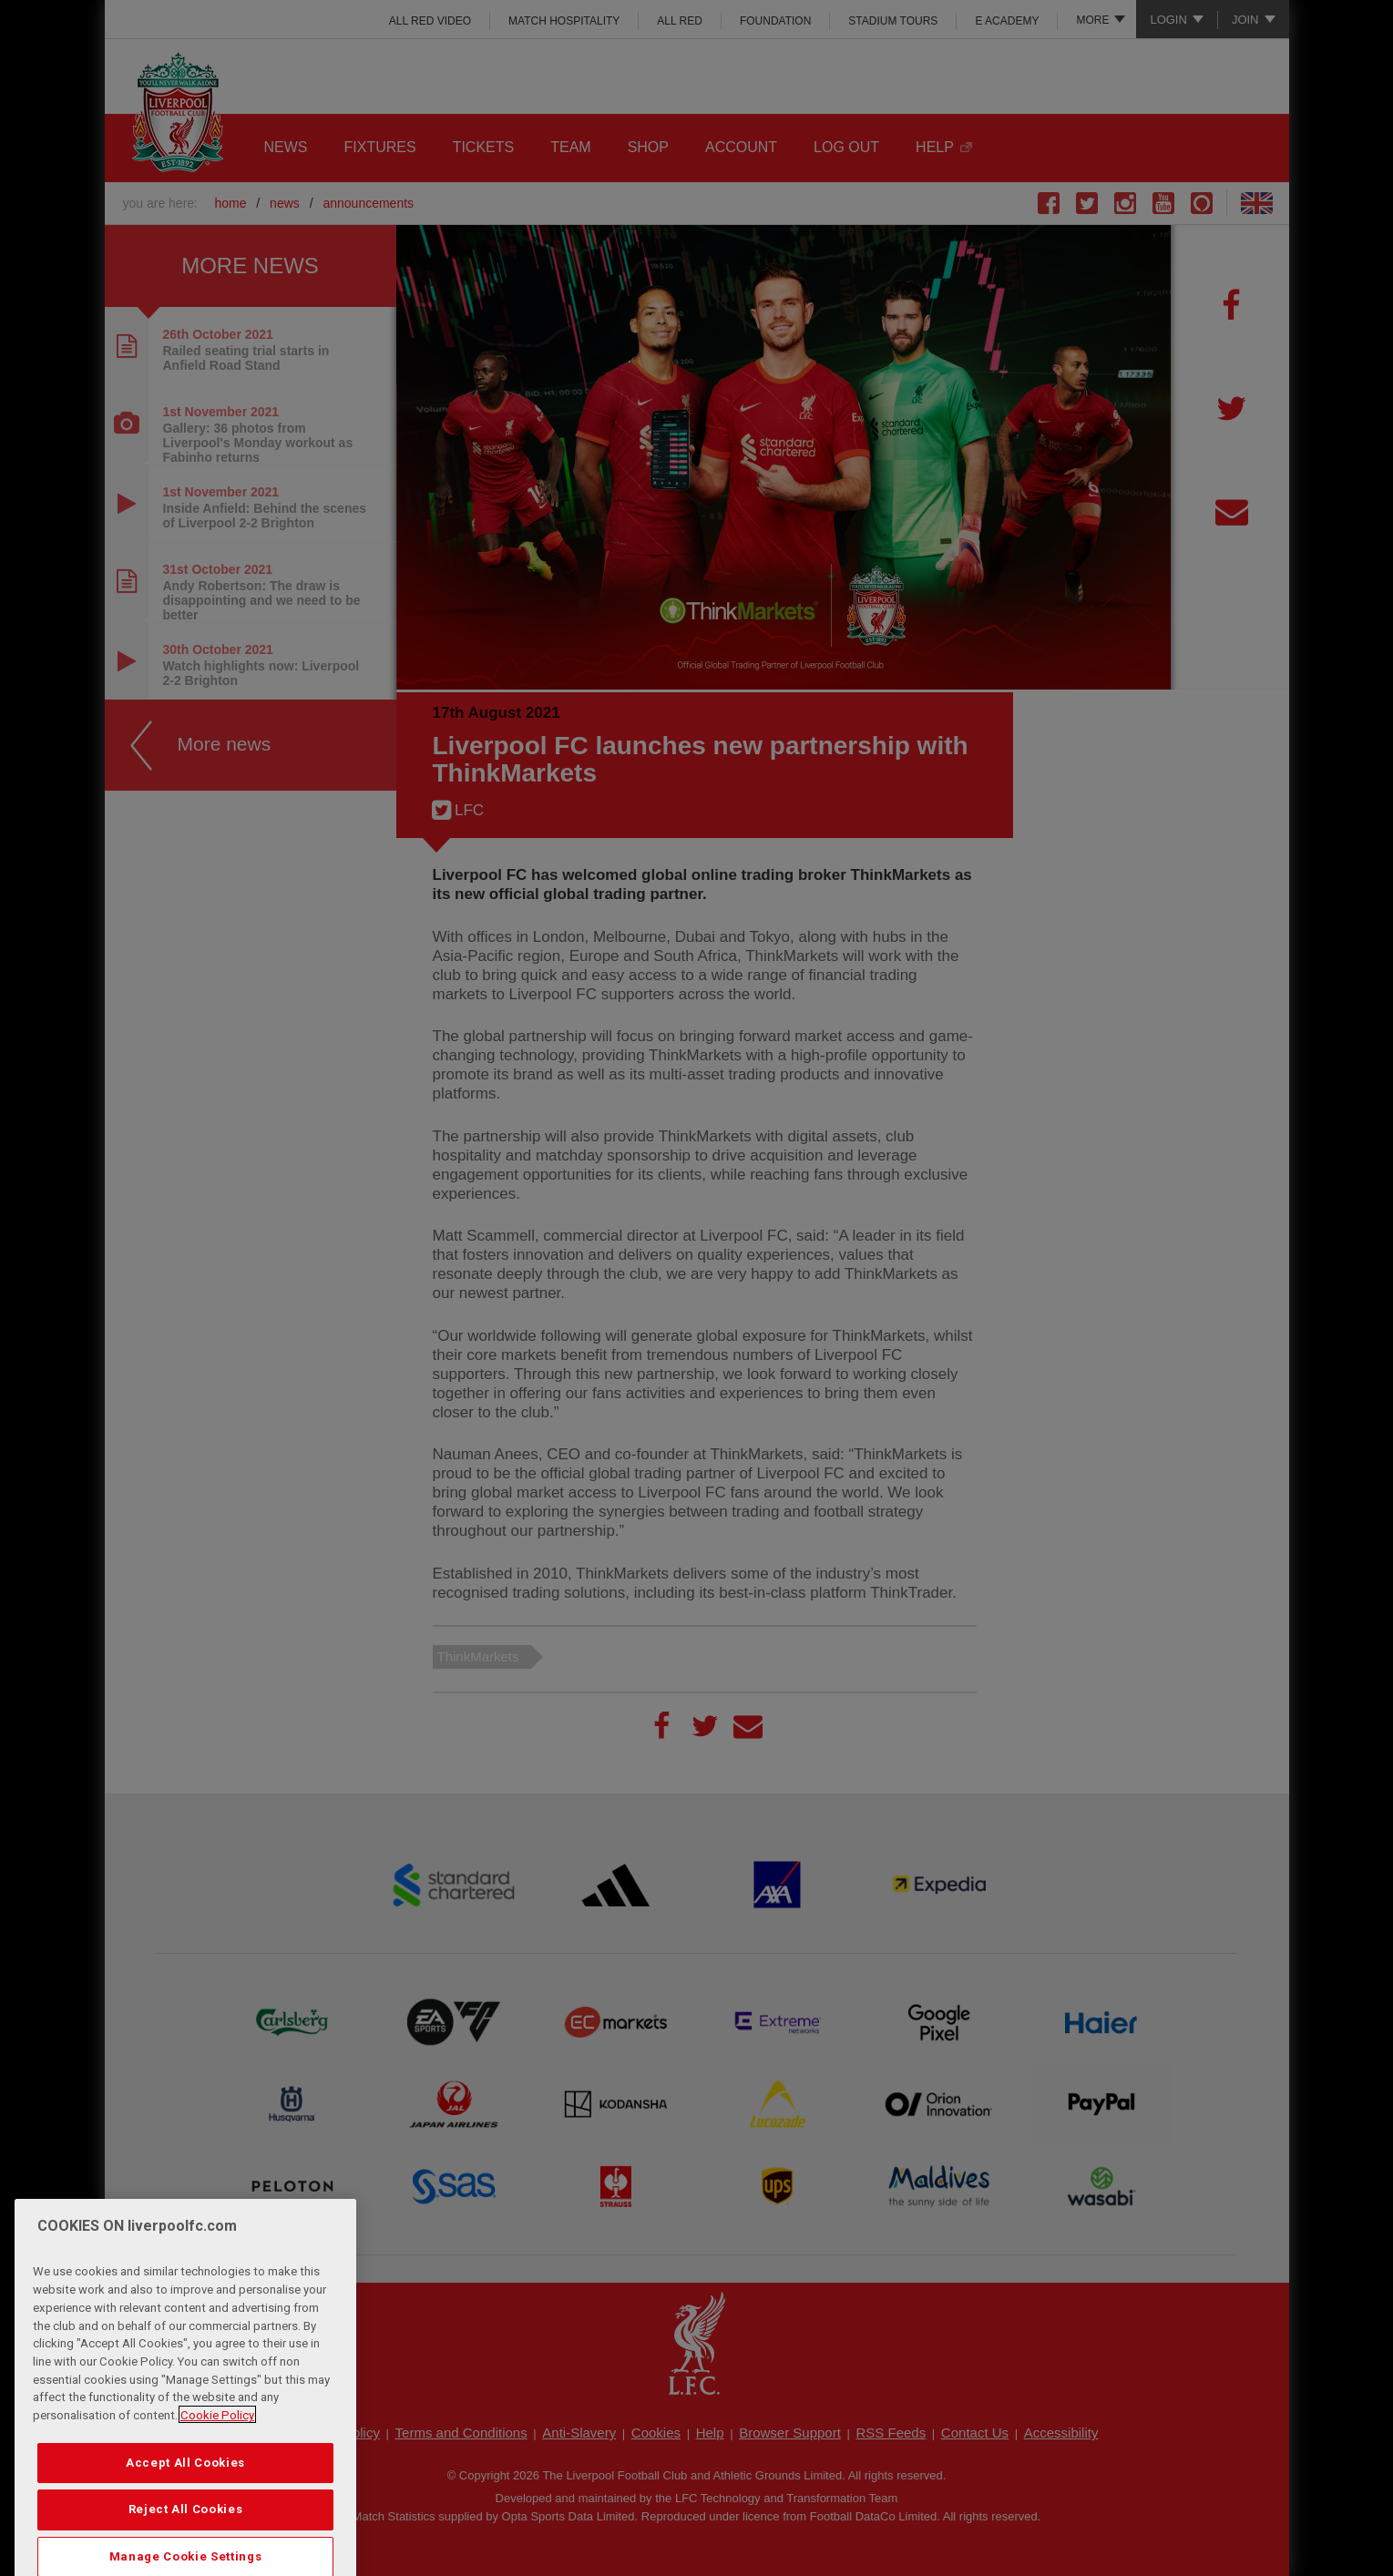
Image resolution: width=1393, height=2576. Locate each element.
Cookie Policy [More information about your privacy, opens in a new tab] (217, 2467)
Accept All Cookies (185, 2514)
